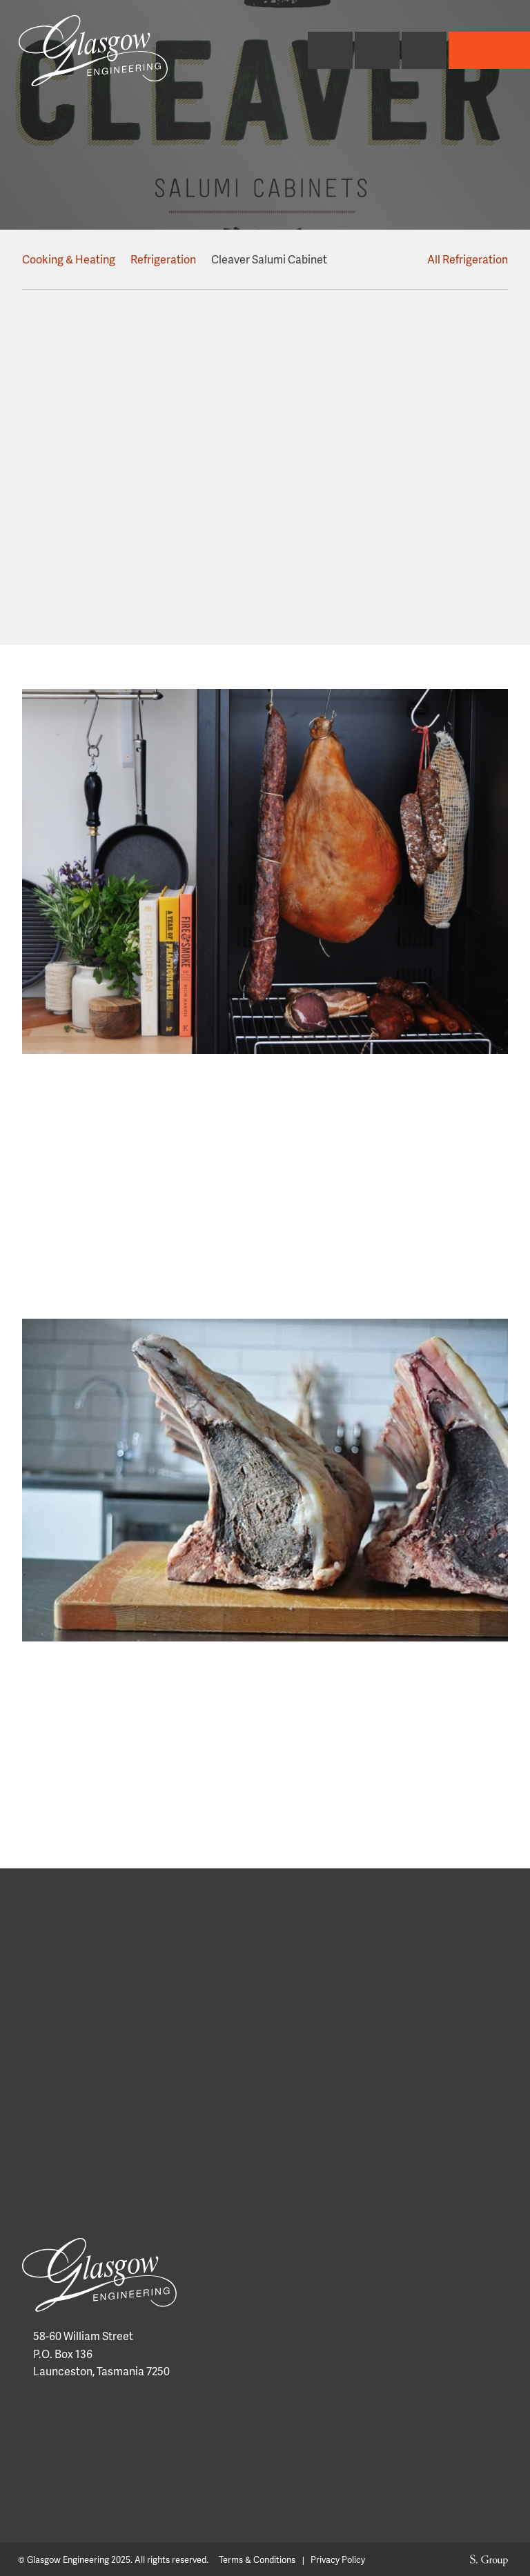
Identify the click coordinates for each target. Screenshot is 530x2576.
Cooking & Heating (68, 259)
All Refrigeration (461, 259)
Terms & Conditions (257, 2559)
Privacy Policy (338, 2559)
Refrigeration (164, 259)
